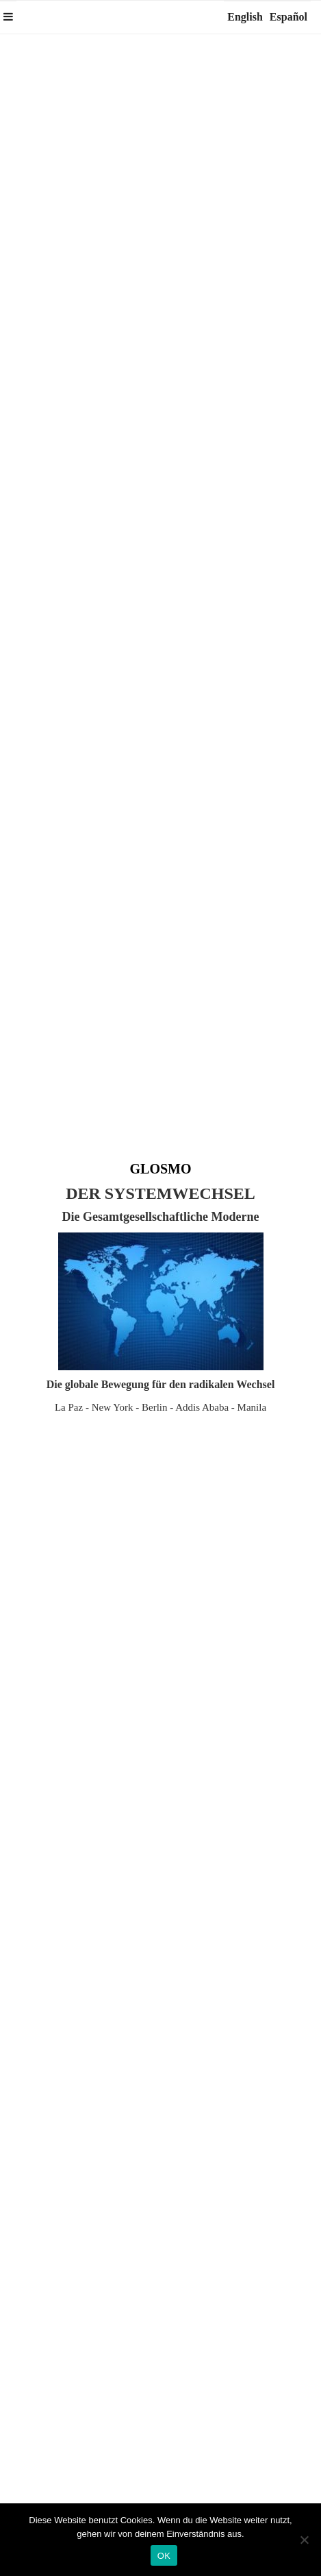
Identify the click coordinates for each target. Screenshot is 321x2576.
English (245, 17)
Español (288, 17)
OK (163, 2556)
